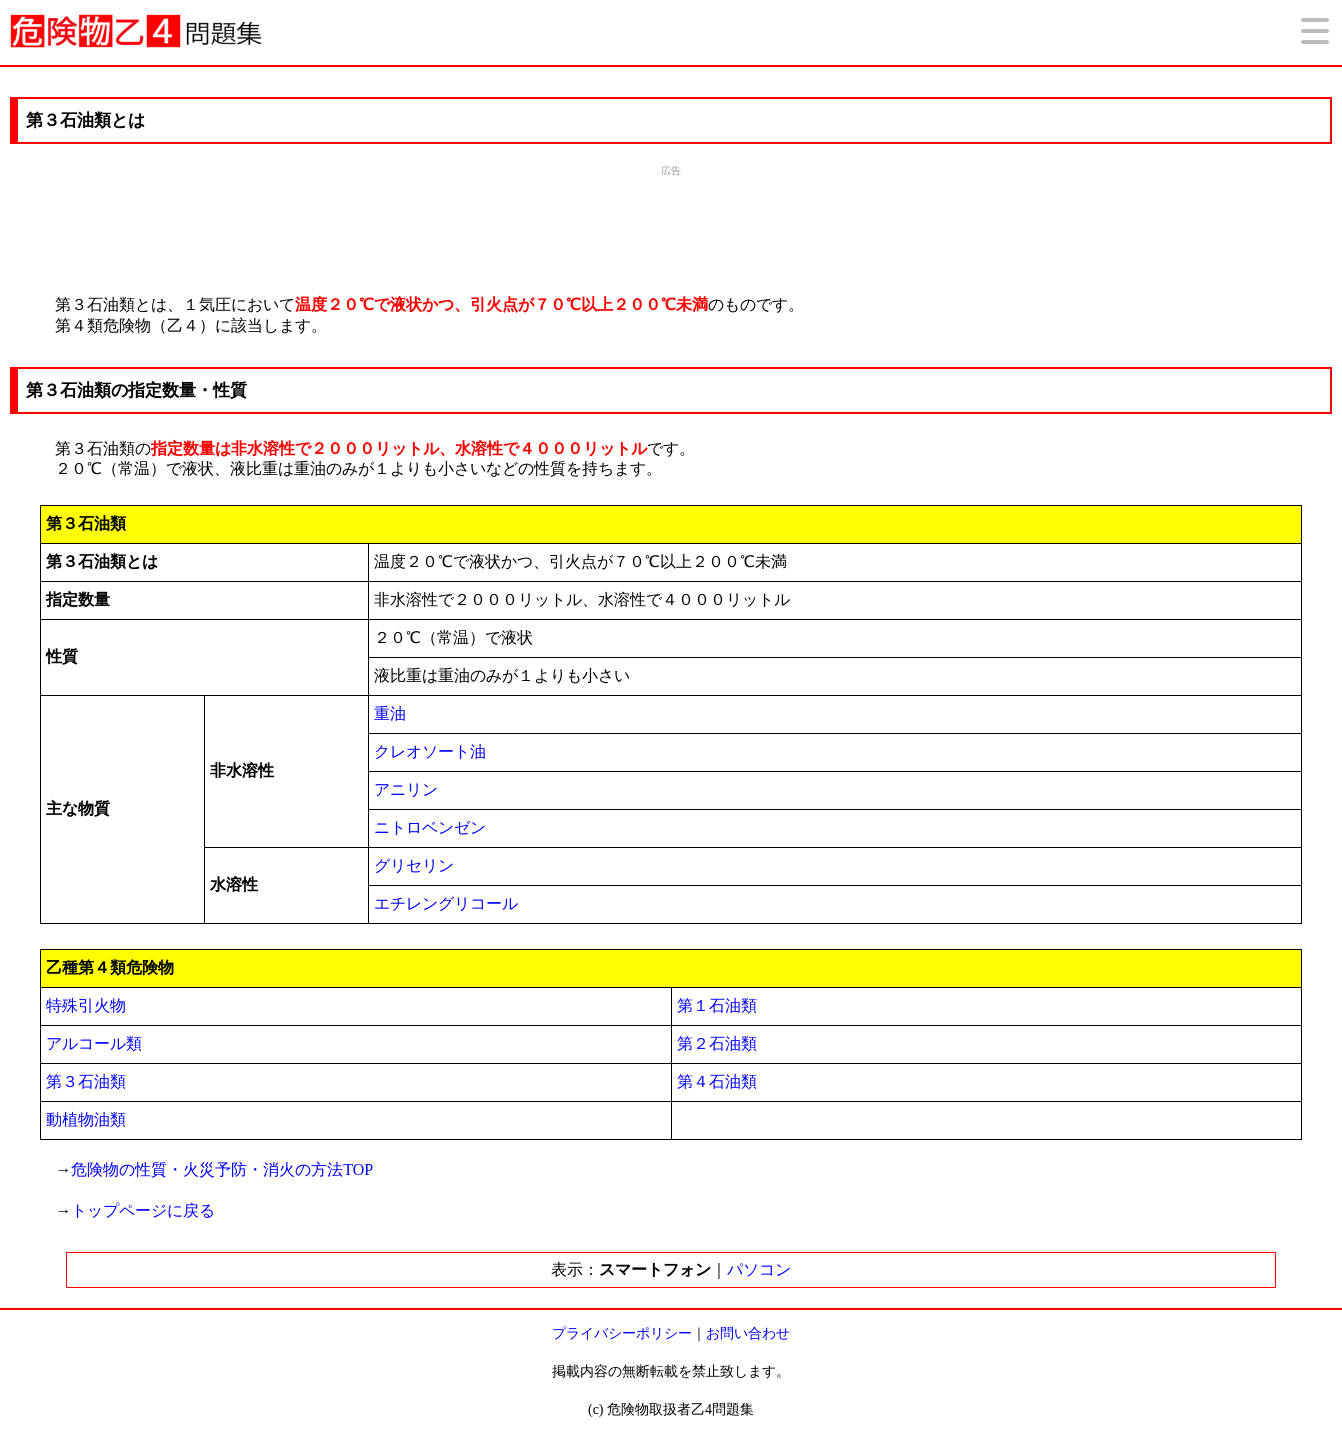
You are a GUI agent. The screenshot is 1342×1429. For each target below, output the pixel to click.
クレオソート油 (430, 751)
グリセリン (414, 865)
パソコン (759, 1269)
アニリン (406, 789)
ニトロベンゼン (430, 827)
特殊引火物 (86, 1005)
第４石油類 (717, 1081)
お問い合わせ (748, 1333)
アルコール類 (94, 1043)
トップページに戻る (143, 1210)
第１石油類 (717, 1005)
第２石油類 (717, 1043)
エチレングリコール (446, 903)
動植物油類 (86, 1119)
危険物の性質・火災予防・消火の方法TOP (222, 1169)
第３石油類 (86, 1081)
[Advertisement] (671, 228)
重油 (390, 713)
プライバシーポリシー (622, 1333)
